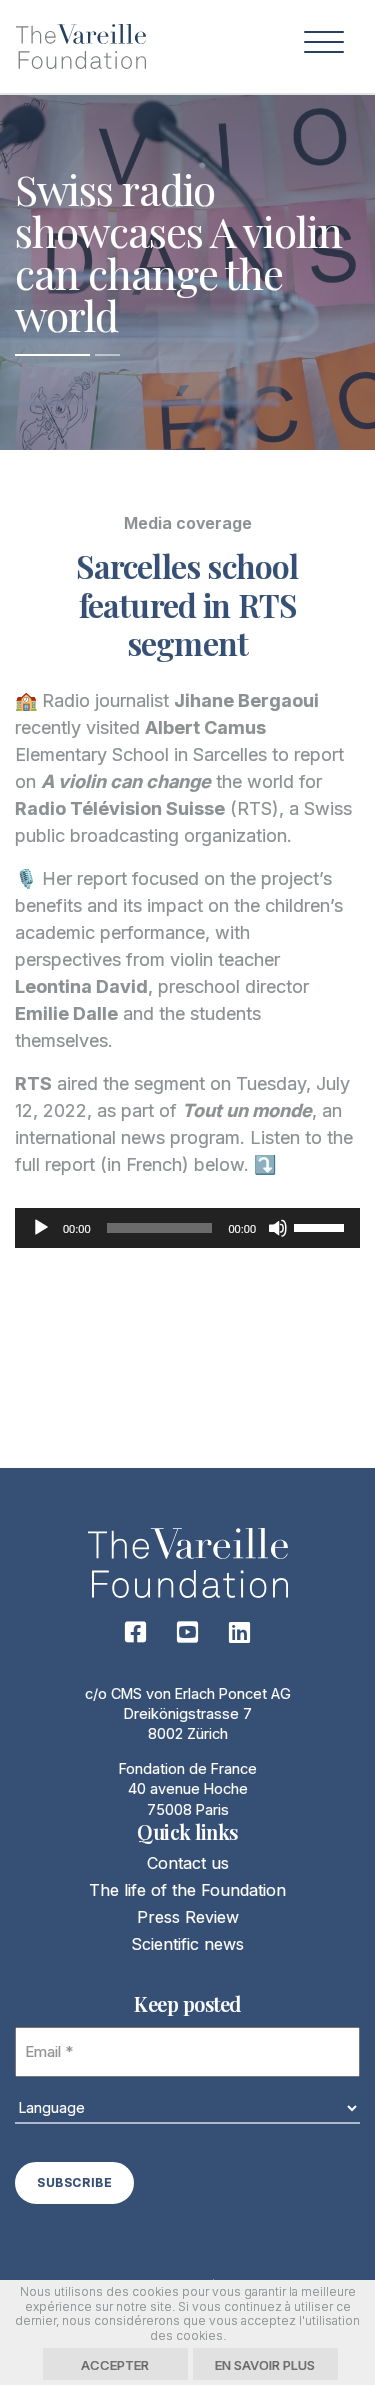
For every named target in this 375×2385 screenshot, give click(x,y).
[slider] (160, 1228)
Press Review (188, 1917)
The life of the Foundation (187, 1890)
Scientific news (187, 1944)
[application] (187, 1228)
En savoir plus (265, 2365)
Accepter (115, 2365)
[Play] (41, 1228)
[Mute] (278, 1228)
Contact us (188, 1863)
